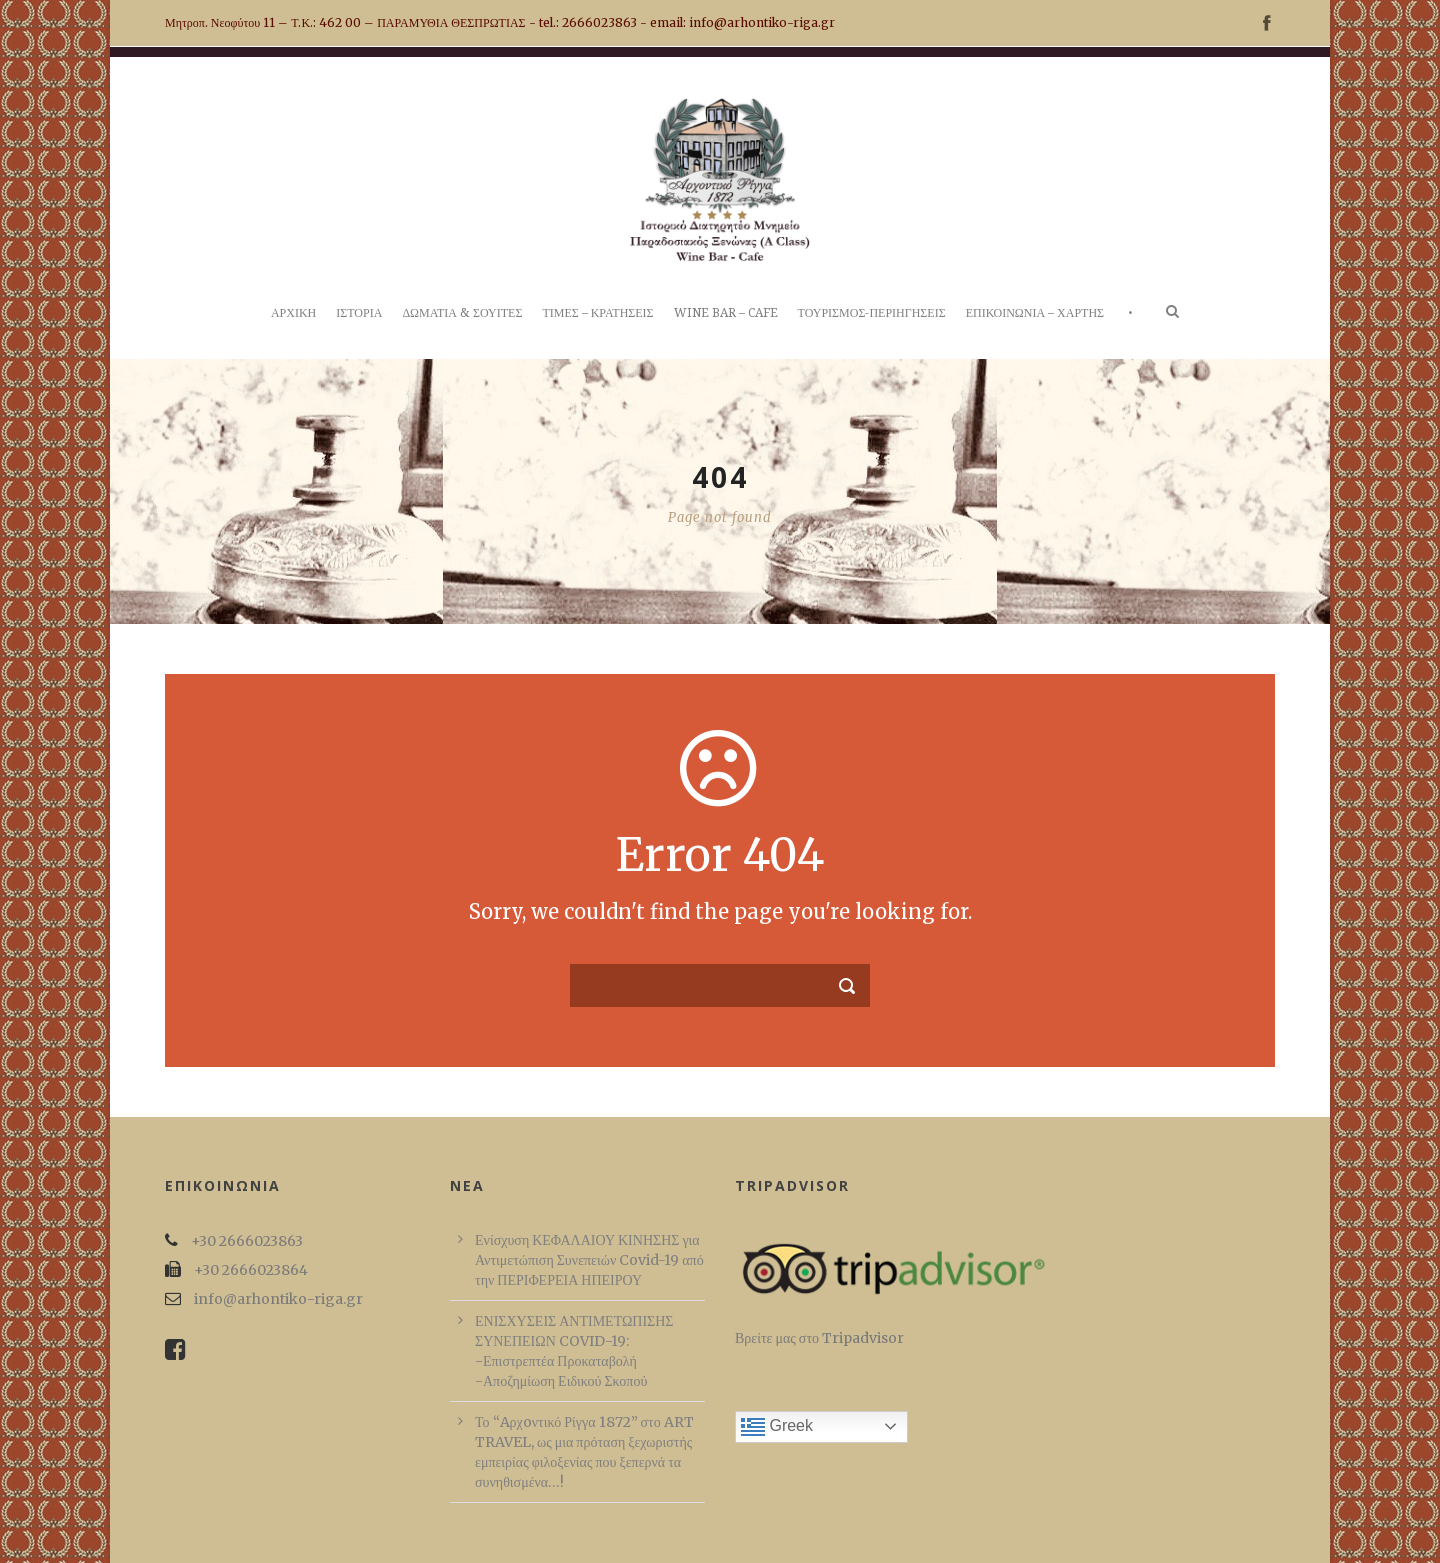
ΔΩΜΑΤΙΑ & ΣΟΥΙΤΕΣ (462, 313)
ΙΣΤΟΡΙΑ (359, 313)
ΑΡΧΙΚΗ (293, 313)
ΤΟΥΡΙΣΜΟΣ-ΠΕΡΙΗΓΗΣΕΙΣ (872, 313)
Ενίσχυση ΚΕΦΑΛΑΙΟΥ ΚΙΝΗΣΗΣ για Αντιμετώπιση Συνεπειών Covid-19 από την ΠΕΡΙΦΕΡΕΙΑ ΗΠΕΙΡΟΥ (589, 1260)
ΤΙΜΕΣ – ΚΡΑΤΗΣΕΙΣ (597, 313)
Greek (777, 1427)
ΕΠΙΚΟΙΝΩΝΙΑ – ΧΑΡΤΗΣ (1035, 313)
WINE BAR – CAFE (726, 313)
